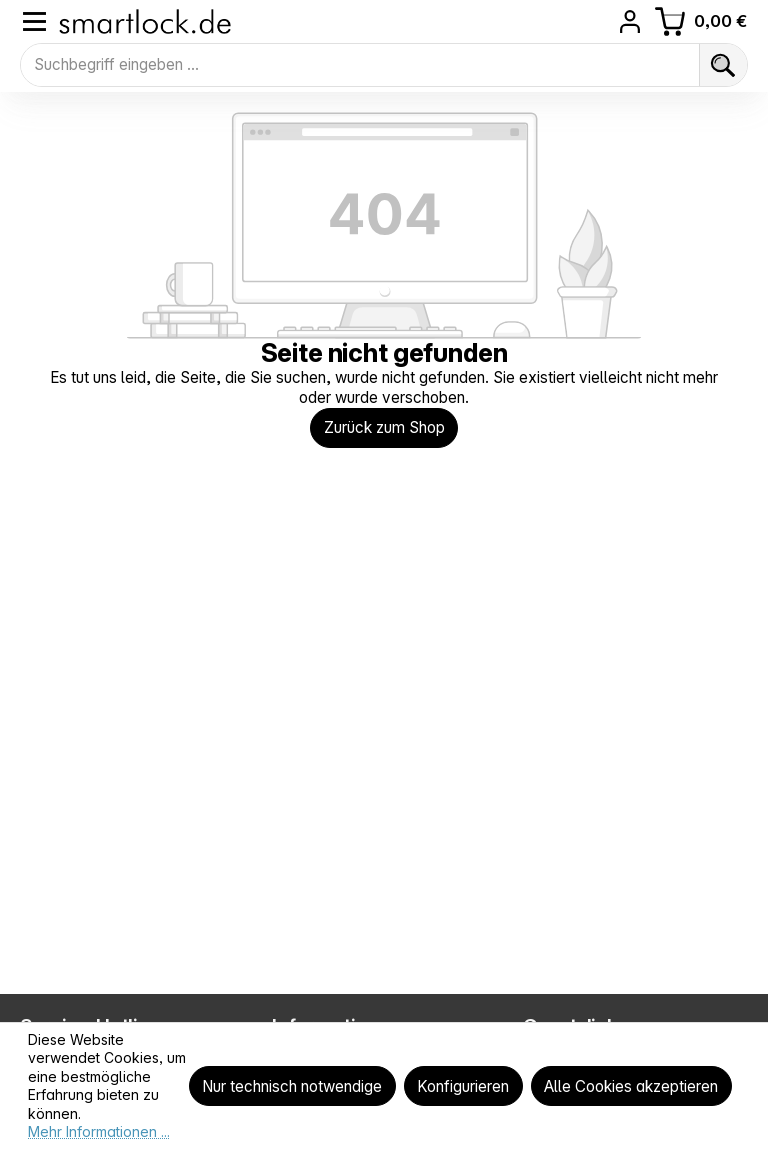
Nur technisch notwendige (292, 1086)
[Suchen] (723, 65)
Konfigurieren (463, 1086)
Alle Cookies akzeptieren (631, 1086)
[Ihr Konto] (630, 21)
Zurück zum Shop (384, 428)
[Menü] (34, 21)
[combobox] (360, 65)
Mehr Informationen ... (99, 1131)
